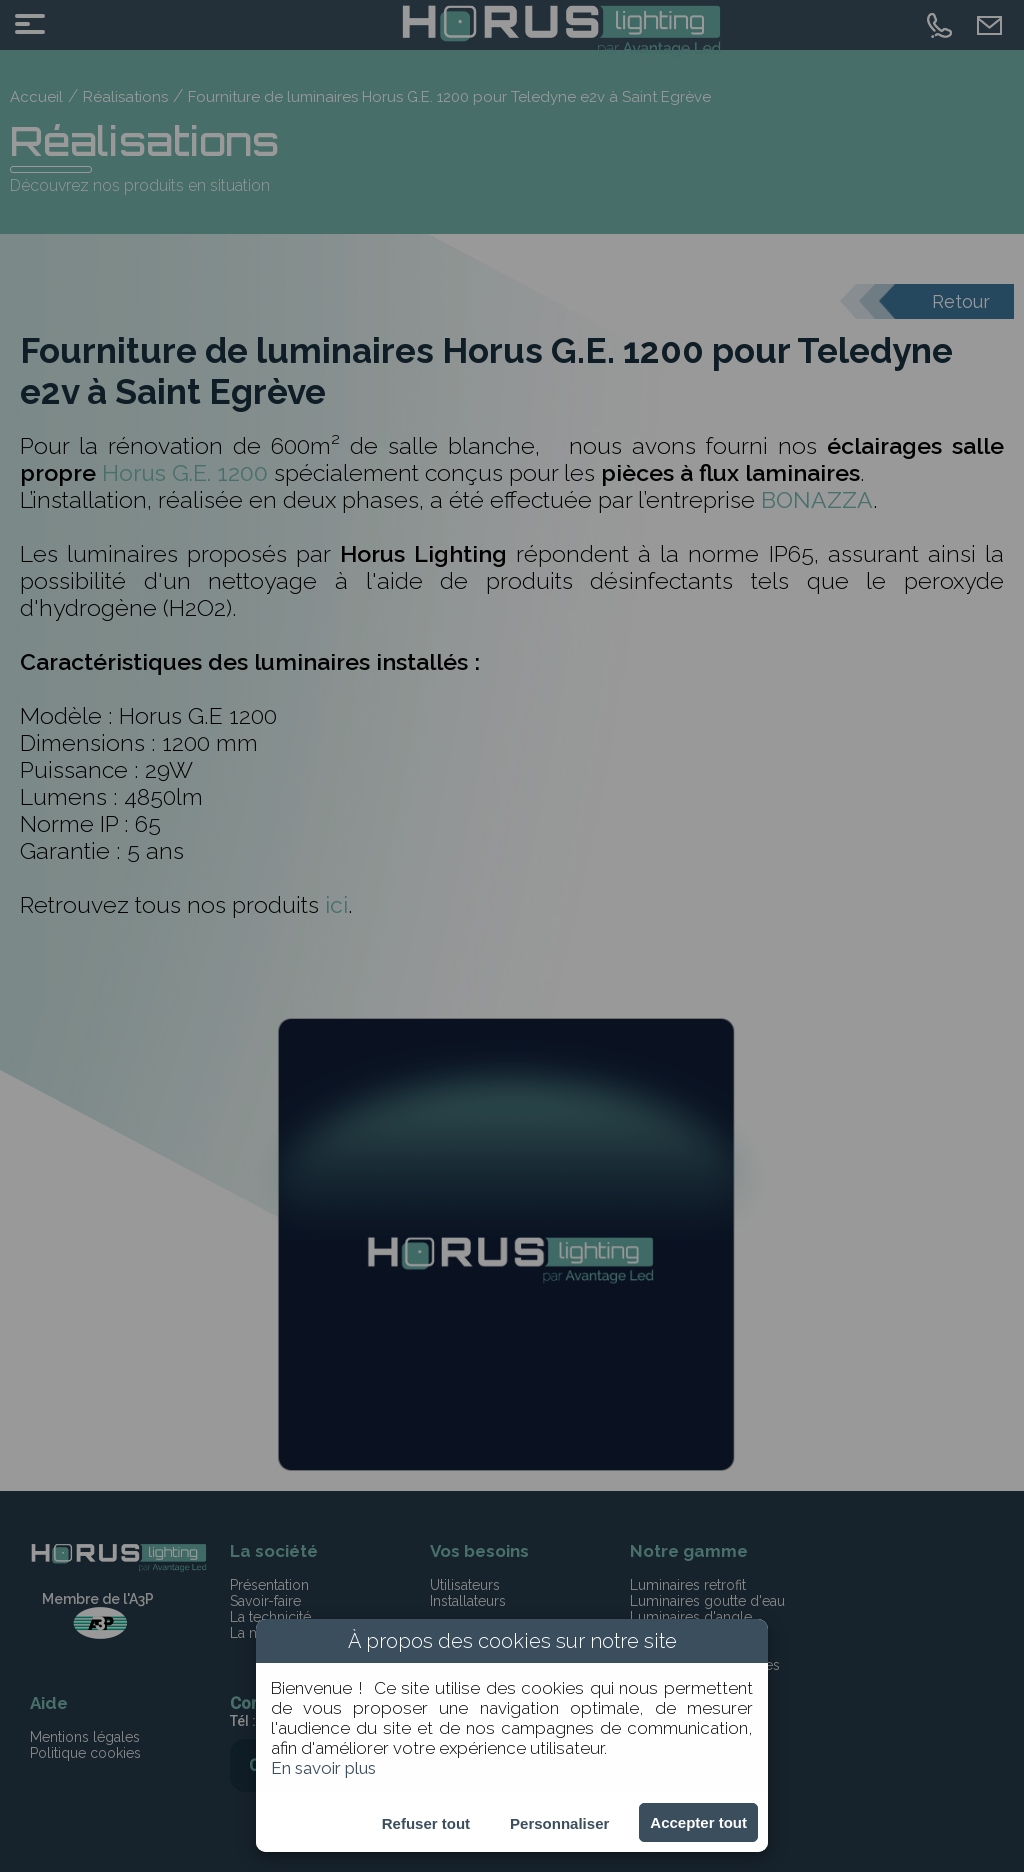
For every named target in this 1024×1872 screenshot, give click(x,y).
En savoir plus (323, 1768)
